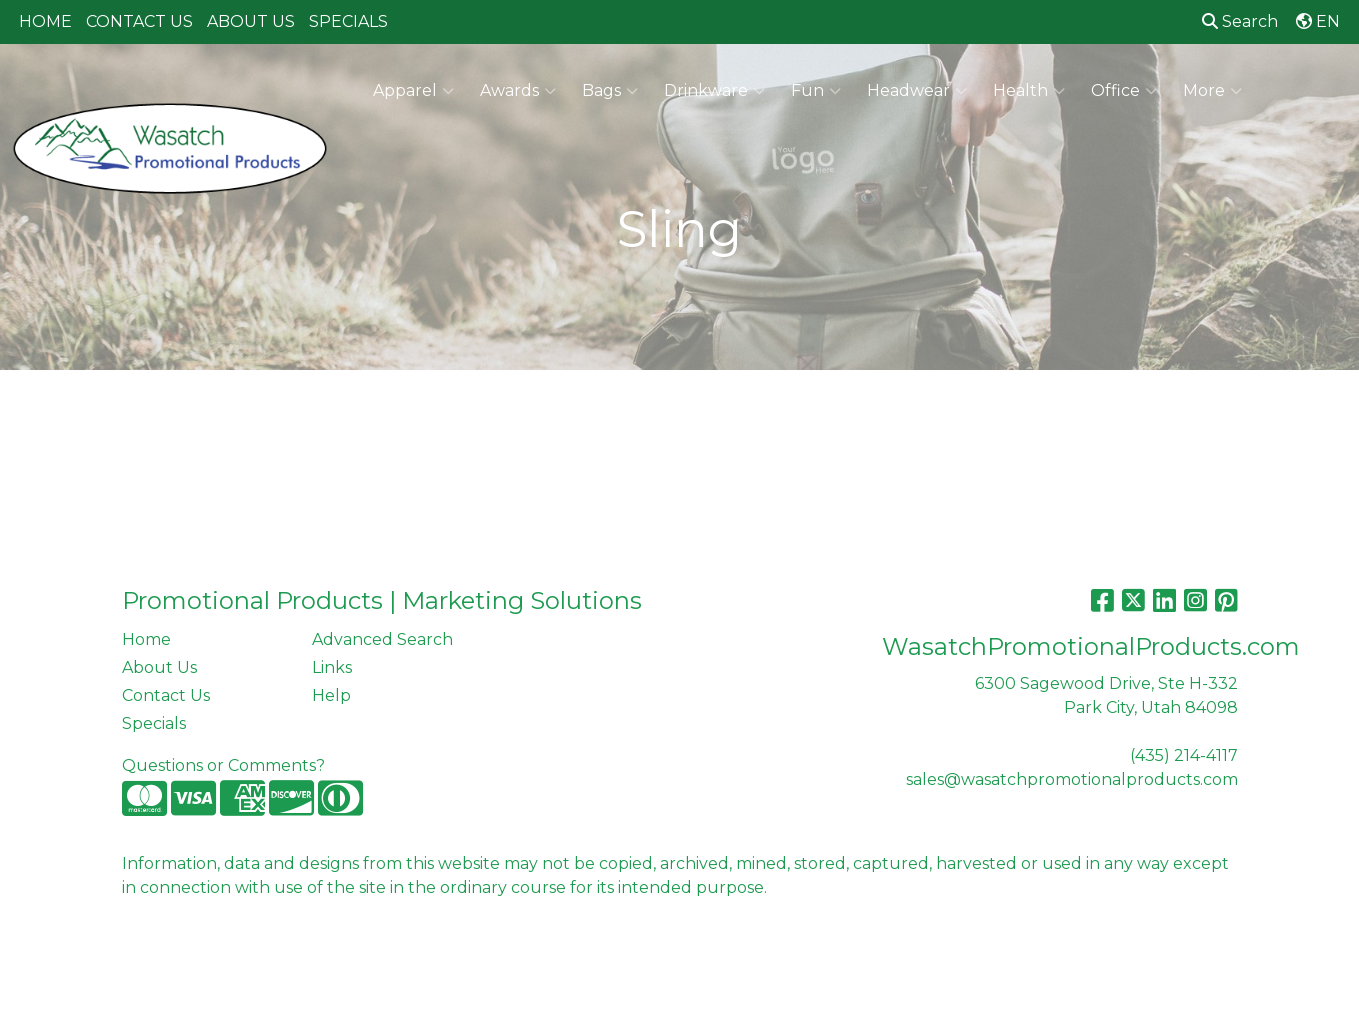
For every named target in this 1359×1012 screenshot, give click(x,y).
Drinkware (714, 91)
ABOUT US (251, 21)
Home (146, 639)
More (1212, 91)
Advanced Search (382, 639)
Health (1029, 91)
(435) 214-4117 (1184, 755)
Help (331, 695)
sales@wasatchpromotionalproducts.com (1072, 779)
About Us (159, 667)
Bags (610, 91)
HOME (45, 21)
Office (1124, 91)
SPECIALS (348, 21)
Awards (518, 91)
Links (332, 667)
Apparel (413, 91)
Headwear (917, 91)
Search (1240, 21)
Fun (816, 91)
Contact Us (166, 695)
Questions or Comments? (223, 765)
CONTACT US (139, 21)
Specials (154, 723)
